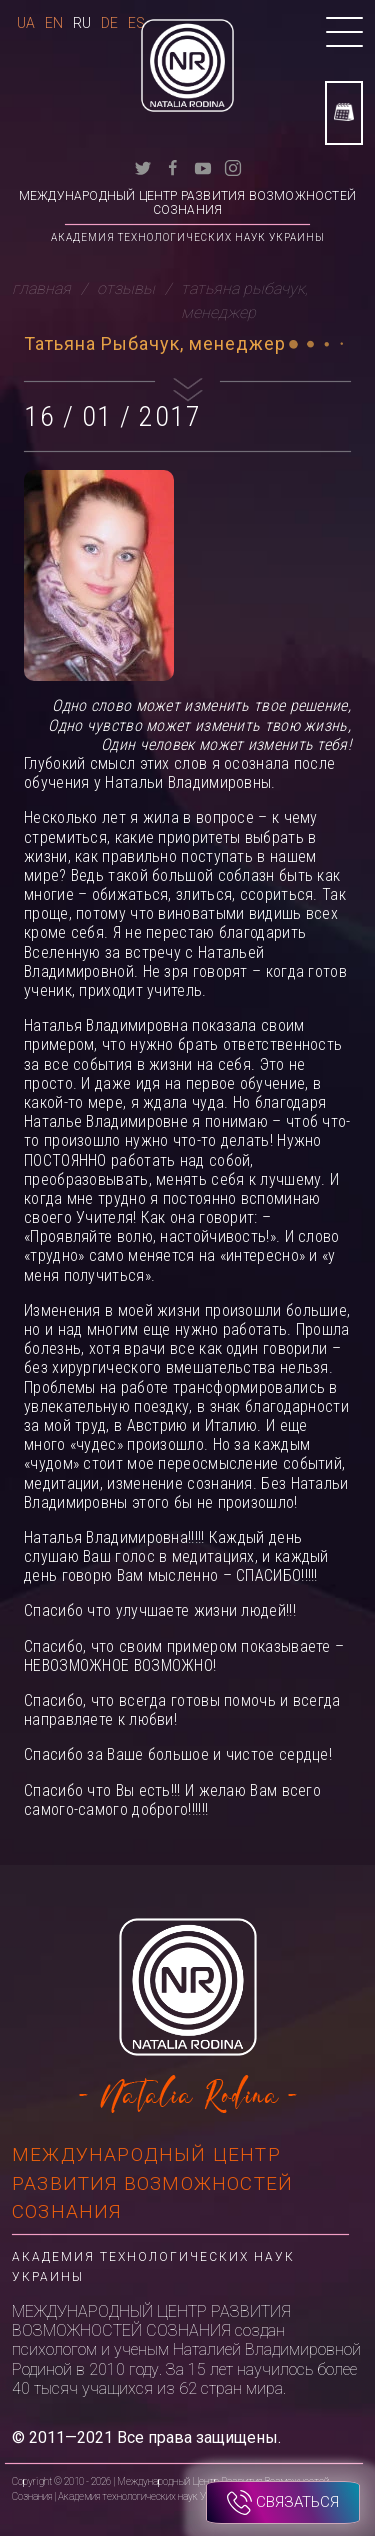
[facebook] (173, 166)
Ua (26, 23)
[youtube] (203, 166)
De (109, 23)
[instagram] (233, 166)
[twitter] (143, 166)
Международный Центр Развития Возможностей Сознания (187, 203)
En (54, 23)
